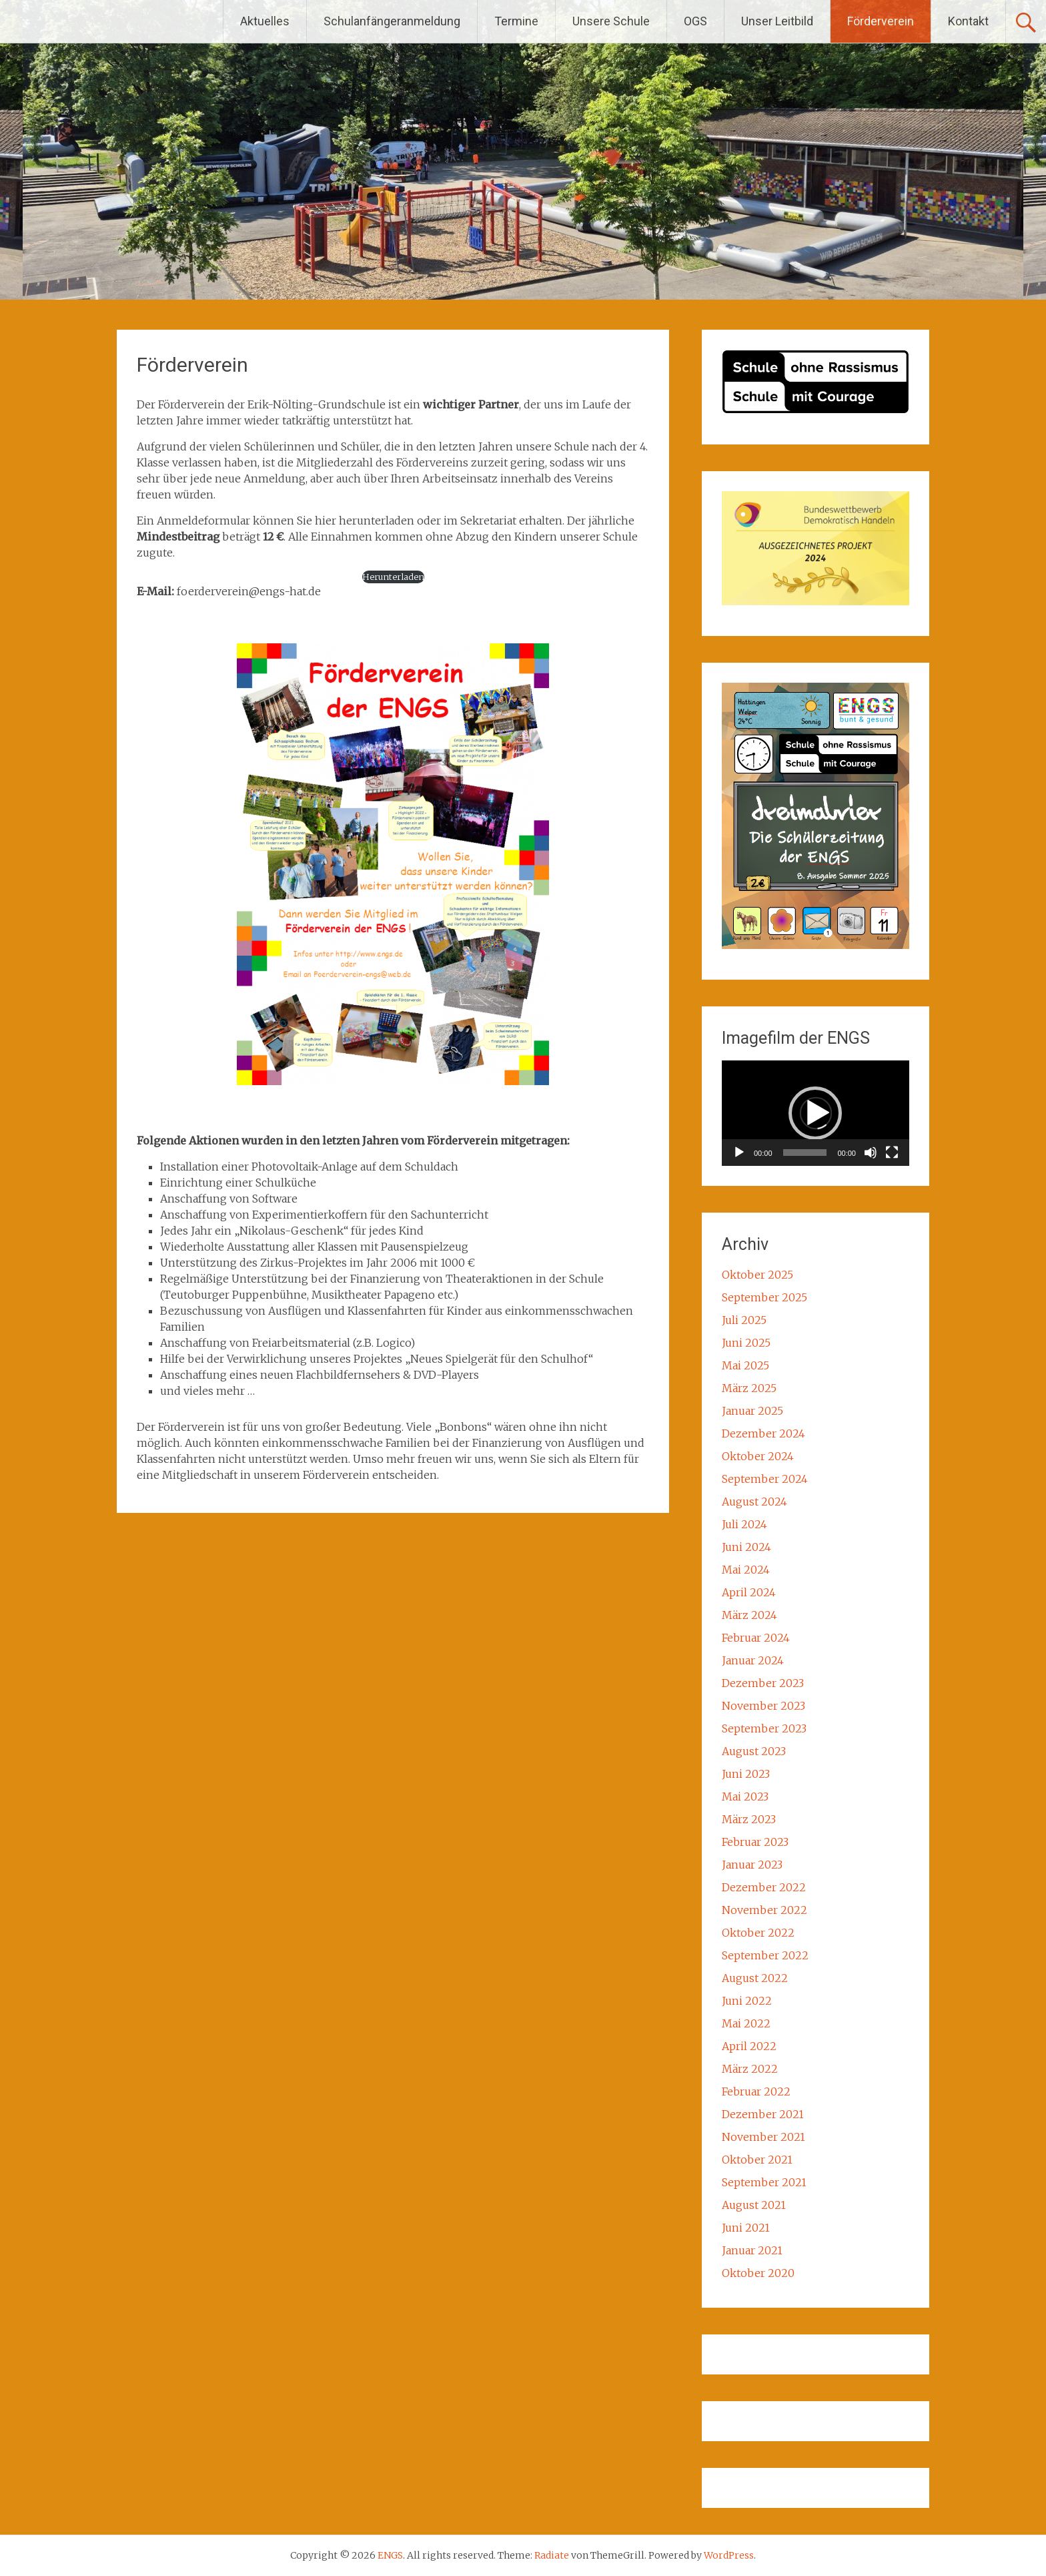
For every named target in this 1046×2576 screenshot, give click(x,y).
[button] (815, 1113)
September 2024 (765, 1479)
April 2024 (749, 1592)
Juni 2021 (746, 2227)
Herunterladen (393, 576)
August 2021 (754, 2205)
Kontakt (968, 21)
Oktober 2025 (757, 1274)
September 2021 (764, 2182)
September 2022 (765, 1955)
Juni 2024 (746, 1547)
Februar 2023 (755, 1842)
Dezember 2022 (764, 1887)
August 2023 (754, 1751)
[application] (815, 1113)
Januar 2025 (752, 1410)
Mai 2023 (745, 1796)
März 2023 (749, 1819)
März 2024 (749, 1615)
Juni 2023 (746, 1774)
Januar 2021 (752, 2250)
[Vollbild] (892, 1152)
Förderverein (880, 21)
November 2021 (763, 2137)
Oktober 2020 (758, 2273)
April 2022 (749, 2046)
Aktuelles (265, 21)
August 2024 (754, 1501)
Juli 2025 (744, 1320)
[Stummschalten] (870, 1152)
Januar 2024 (753, 1660)
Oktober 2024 (758, 1456)
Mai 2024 (746, 1569)
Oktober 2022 (758, 1932)
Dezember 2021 (763, 2114)
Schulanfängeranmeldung (392, 21)
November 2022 (764, 1910)
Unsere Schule (611, 21)
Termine (516, 21)
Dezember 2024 (763, 1433)
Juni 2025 (746, 1342)
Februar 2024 (756, 1637)
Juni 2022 (747, 2000)
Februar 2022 (756, 2091)
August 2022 (755, 1978)
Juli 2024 (744, 1524)
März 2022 (750, 2068)
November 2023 (763, 1705)
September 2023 (764, 1728)
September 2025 (764, 1297)
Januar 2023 (752, 1864)
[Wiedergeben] (739, 1152)
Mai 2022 (746, 2023)
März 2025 (749, 1388)
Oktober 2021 (757, 2159)
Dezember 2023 (763, 1683)
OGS (695, 21)
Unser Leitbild (777, 21)
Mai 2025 (745, 1365)
